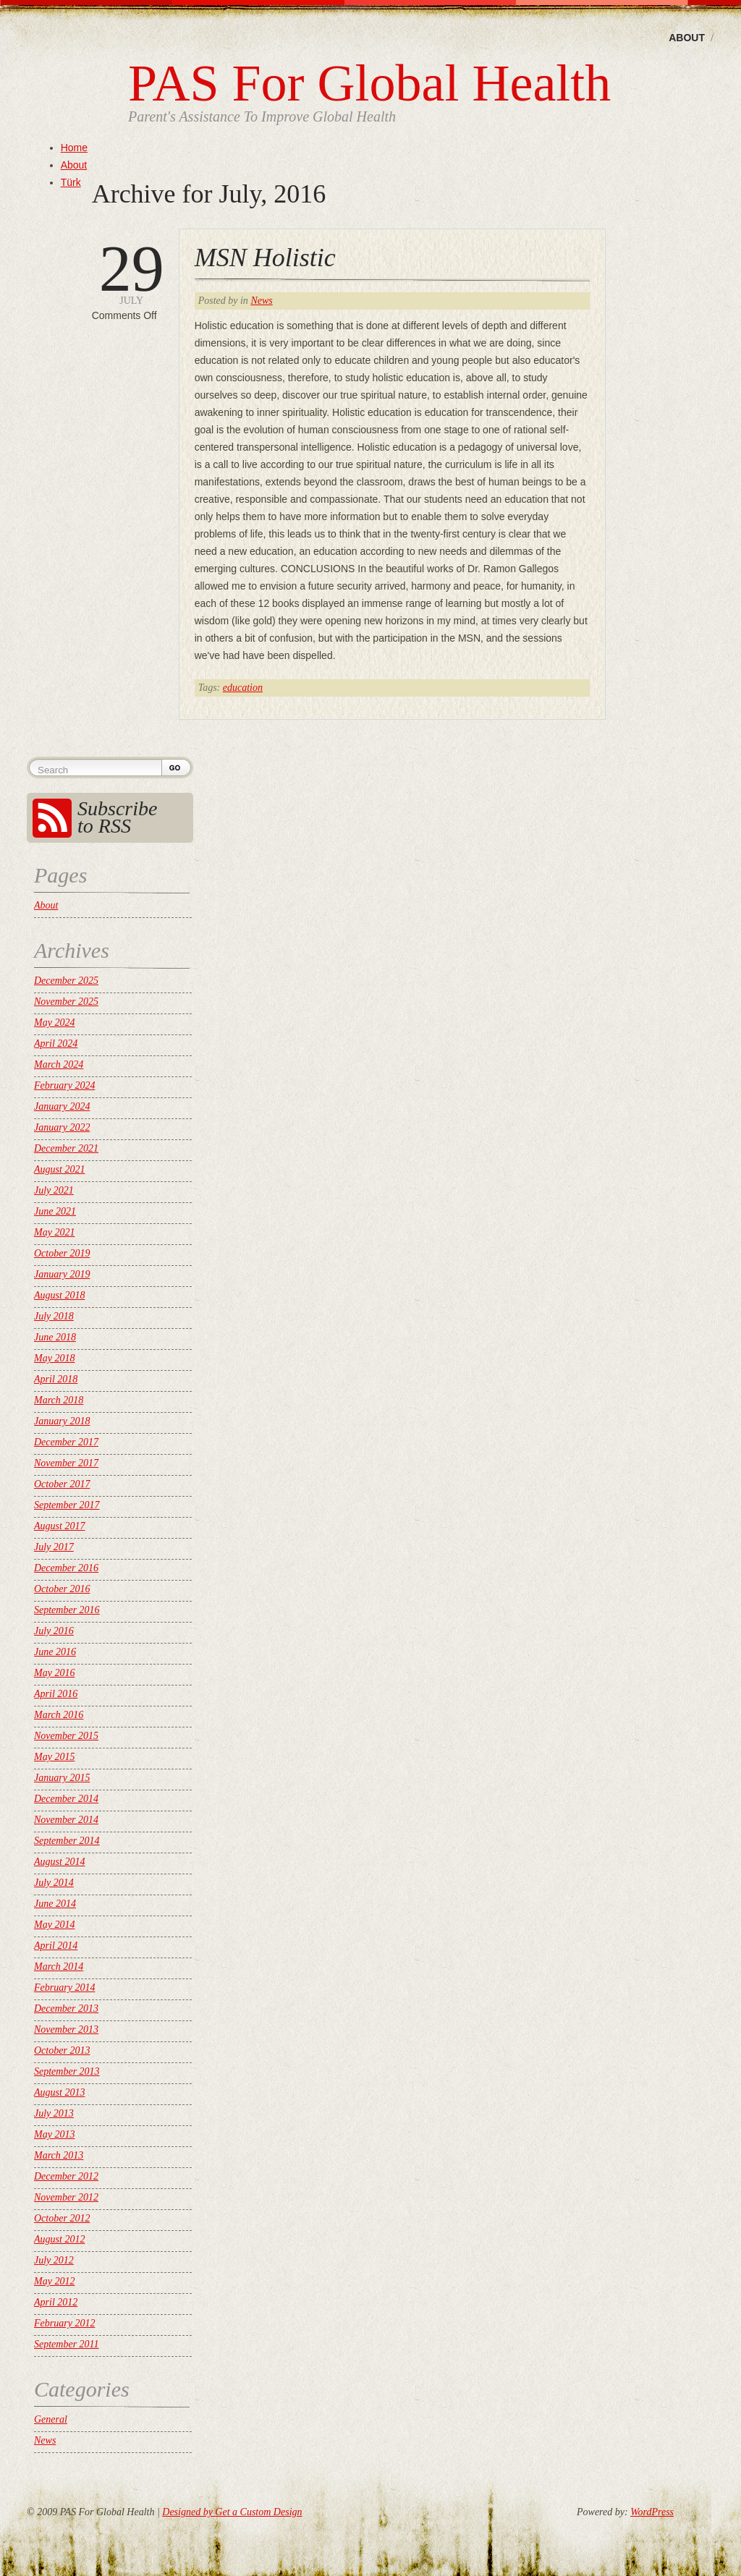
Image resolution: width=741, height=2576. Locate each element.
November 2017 (66, 1463)
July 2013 (54, 2113)
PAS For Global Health (369, 83)
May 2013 (54, 2134)
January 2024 (62, 1106)
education (243, 687)
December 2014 (66, 1798)
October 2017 (62, 1484)
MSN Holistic (265, 257)
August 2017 (59, 1526)
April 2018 (55, 1379)
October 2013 (62, 2050)
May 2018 (54, 1358)
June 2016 (55, 1651)
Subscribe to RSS (117, 817)
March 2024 (58, 1064)
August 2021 (59, 1169)
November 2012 (66, 2197)
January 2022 (62, 1127)
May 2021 (54, 1232)
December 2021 (66, 1148)
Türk (71, 182)
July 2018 (54, 1316)
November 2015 (66, 1735)
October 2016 (62, 1589)
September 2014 (67, 1840)
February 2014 (64, 1987)
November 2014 (66, 1819)
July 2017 (54, 1547)
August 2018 (59, 1295)
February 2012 (64, 2323)
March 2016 (58, 1714)
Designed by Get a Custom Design (232, 2512)
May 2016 (54, 1672)
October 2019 (62, 1253)
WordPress (652, 2512)
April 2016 (55, 1693)
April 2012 (55, 2302)
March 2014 (58, 1966)
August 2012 (59, 2239)
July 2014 (54, 1882)
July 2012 (54, 2260)
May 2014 (54, 1924)
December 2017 (66, 1442)
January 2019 (62, 1274)
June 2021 (55, 1211)
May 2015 (54, 1756)
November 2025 (66, 1001)
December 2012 (66, 2176)
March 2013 (58, 2155)
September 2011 (66, 2344)
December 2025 (66, 980)
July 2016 (54, 1630)
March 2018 (58, 1400)
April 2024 (55, 1043)
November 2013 (66, 2029)
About (687, 37)
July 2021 (54, 1190)
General (50, 2419)
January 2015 (62, 1777)
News (261, 300)
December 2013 (66, 2008)
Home (74, 147)
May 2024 (54, 1022)
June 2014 (55, 1903)
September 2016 (67, 1609)
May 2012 (54, 2281)
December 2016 (66, 1568)
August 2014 (59, 1861)
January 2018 (62, 1421)
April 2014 (55, 1945)
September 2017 (67, 1505)
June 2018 (55, 1337)
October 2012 (62, 2218)
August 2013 (59, 2092)
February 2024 (64, 1085)
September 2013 (67, 2071)
